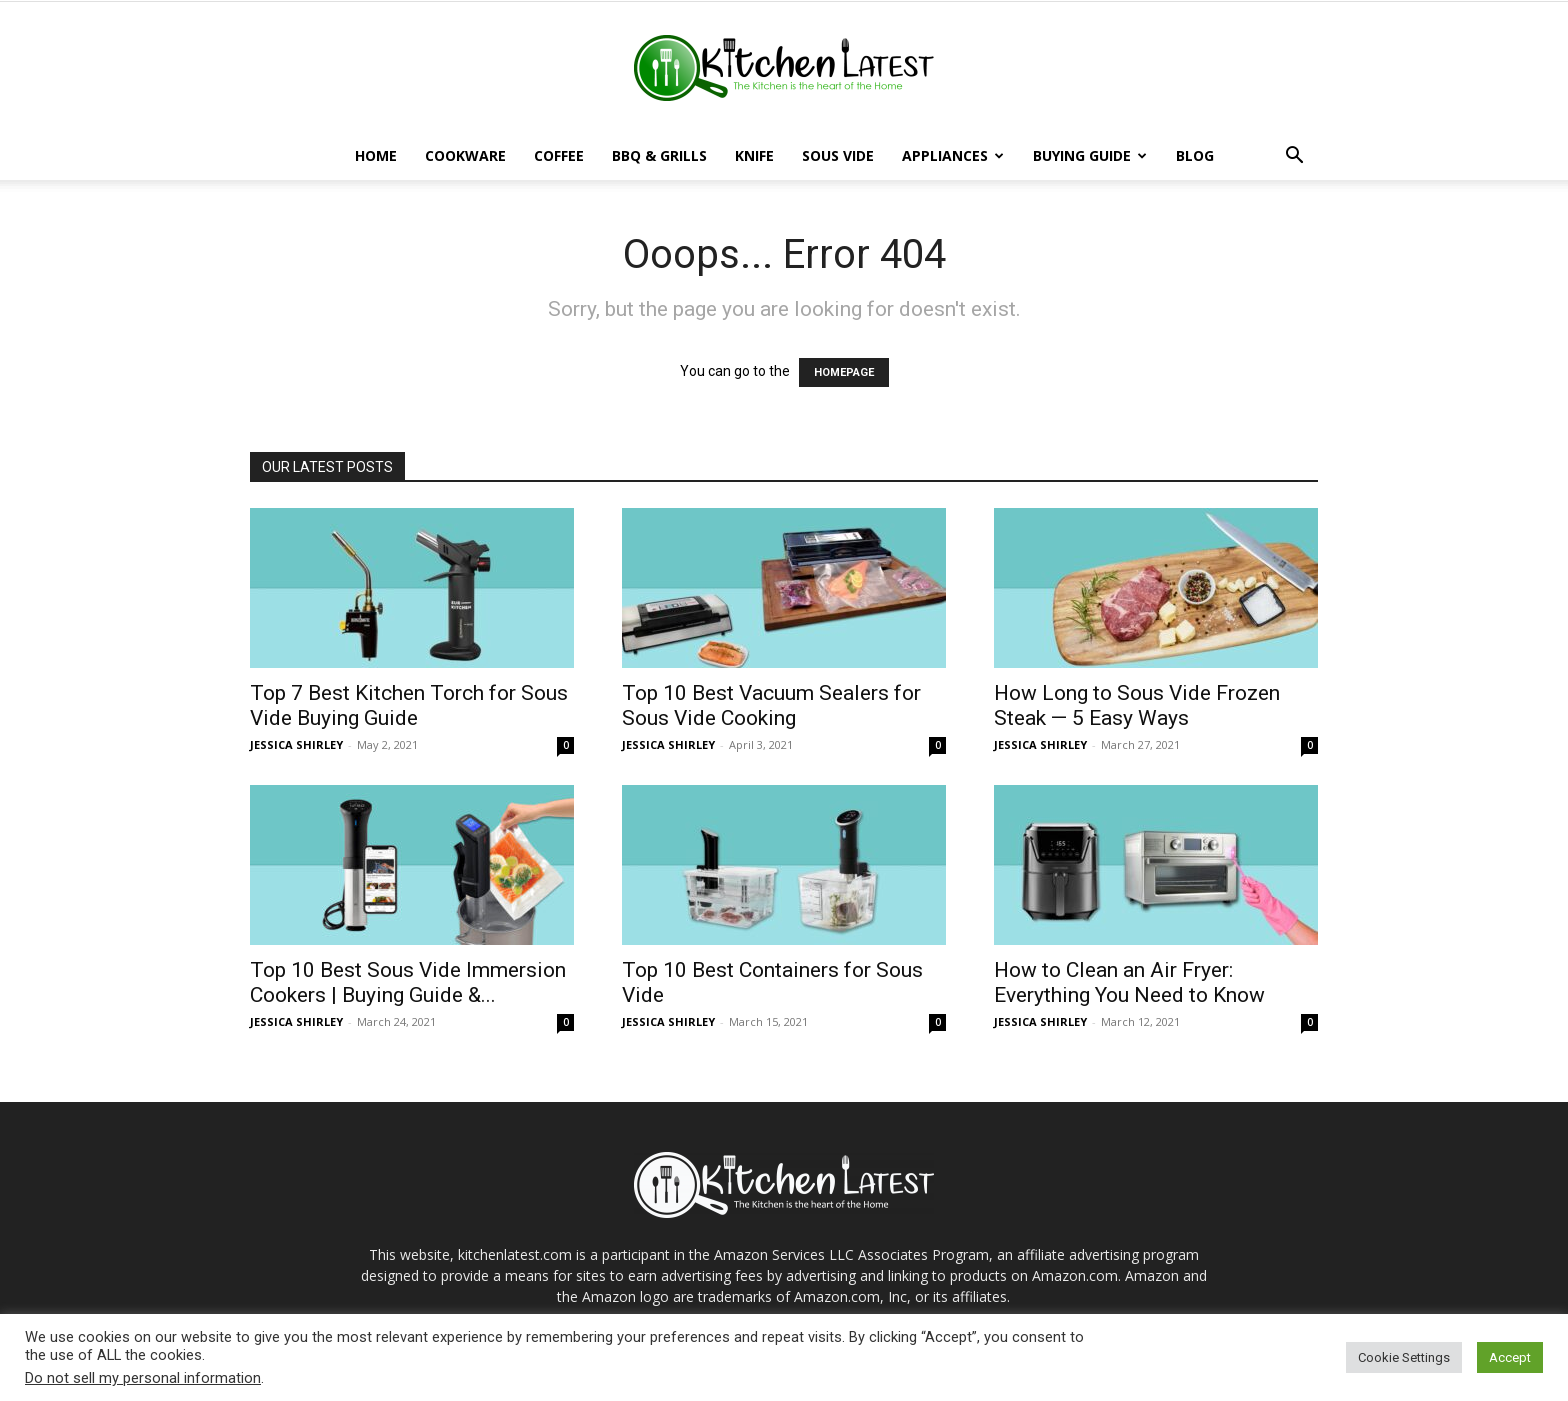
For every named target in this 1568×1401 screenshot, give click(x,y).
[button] (1294, 157)
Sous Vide (838, 155)
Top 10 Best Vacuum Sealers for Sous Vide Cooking (771, 705)
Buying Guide (1090, 155)
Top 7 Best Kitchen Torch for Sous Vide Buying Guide (409, 705)
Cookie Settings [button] (1404, 1357)
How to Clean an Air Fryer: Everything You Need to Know (1129, 982)
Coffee (559, 155)
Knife (754, 155)
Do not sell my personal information (143, 1378)
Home (376, 155)
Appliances (953, 155)
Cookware (465, 155)
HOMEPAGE (844, 372)
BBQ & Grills (659, 155)
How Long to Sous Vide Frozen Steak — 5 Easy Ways (1137, 705)
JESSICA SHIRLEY (296, 744)
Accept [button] (1510, 1357)
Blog (1195, 155)
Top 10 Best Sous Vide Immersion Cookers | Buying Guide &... (408, 982)
